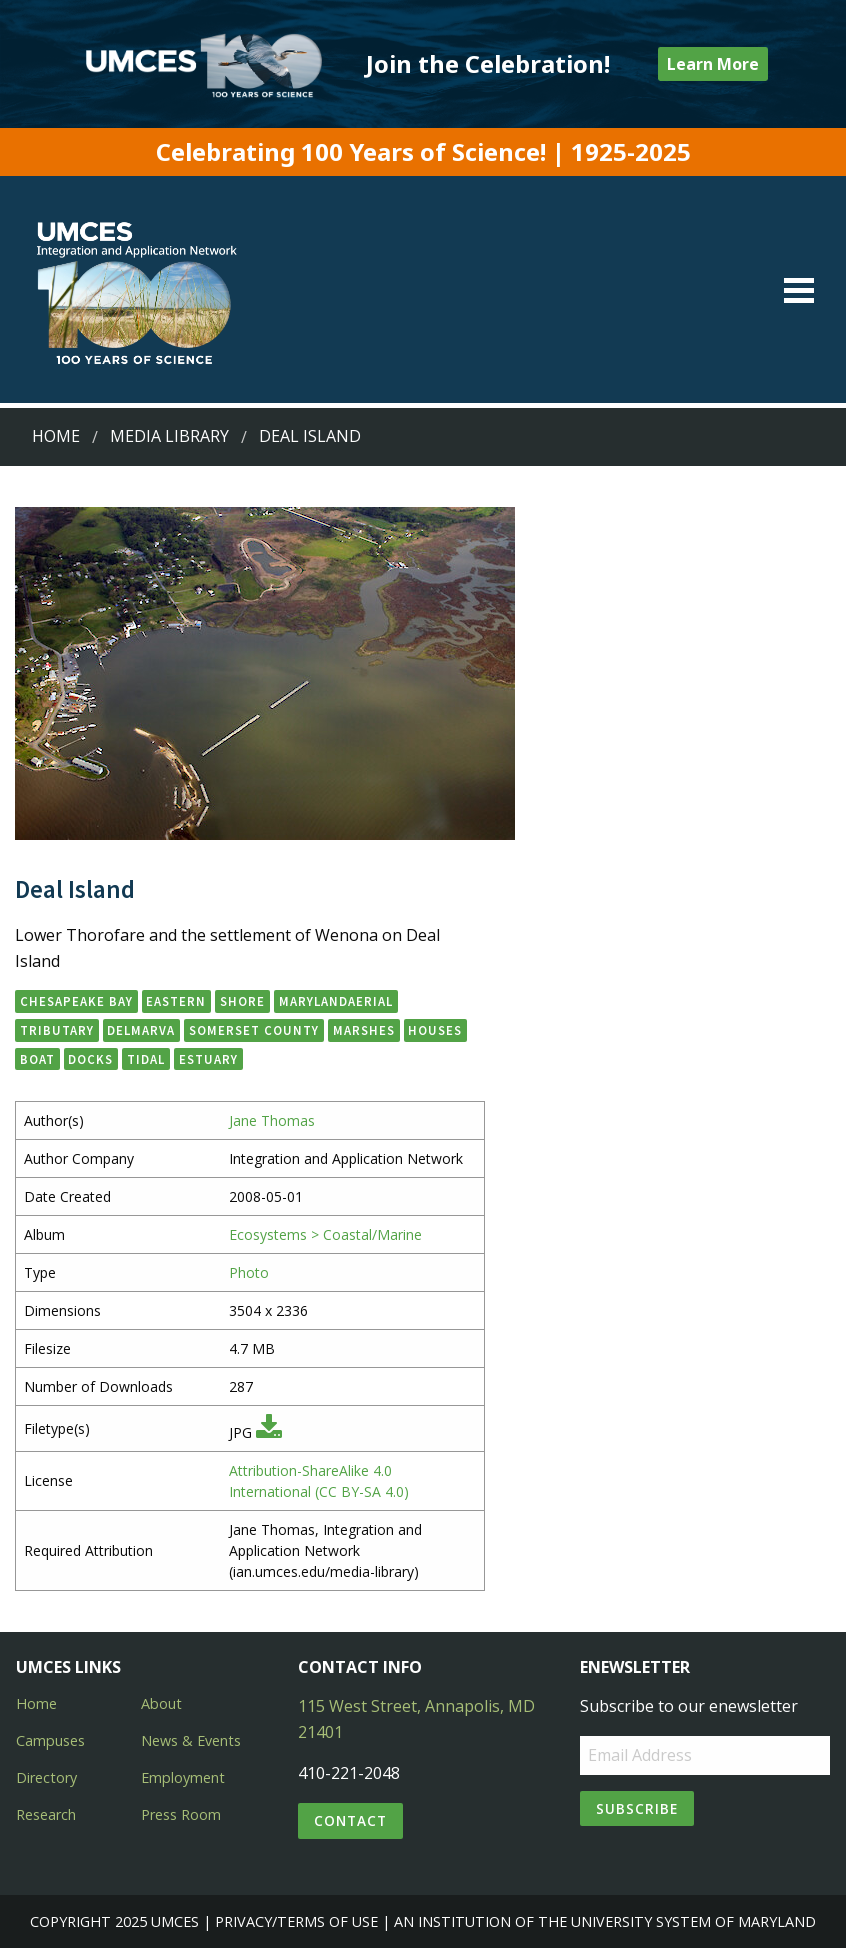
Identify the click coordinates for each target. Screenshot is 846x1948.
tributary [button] (57, 1030)
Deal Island (310, 436)
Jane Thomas (272, 1120)
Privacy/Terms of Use (296, 1921)
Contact (350, 1820)
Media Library (169, 436)
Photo (249, 1272)
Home (56, 436)
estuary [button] (208, 1059)
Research (46, 1814)
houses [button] (435, 1030)
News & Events (191, 1740)
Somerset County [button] (254, 1030)
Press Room (181, 1814)
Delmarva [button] (141, 1030)
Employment (183, 1777)
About (161, 1703)
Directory (46, 1777)
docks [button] (90, 1059)
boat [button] (37, 1059)
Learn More (713, 64)
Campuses (50, 1740)
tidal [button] (146, 1059)
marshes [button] (364, 1030)
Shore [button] (242, 1001)
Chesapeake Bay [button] (76, 1001)
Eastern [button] (176, 1001)
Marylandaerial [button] (336, 1001)
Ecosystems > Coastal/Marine (325, 1234)
